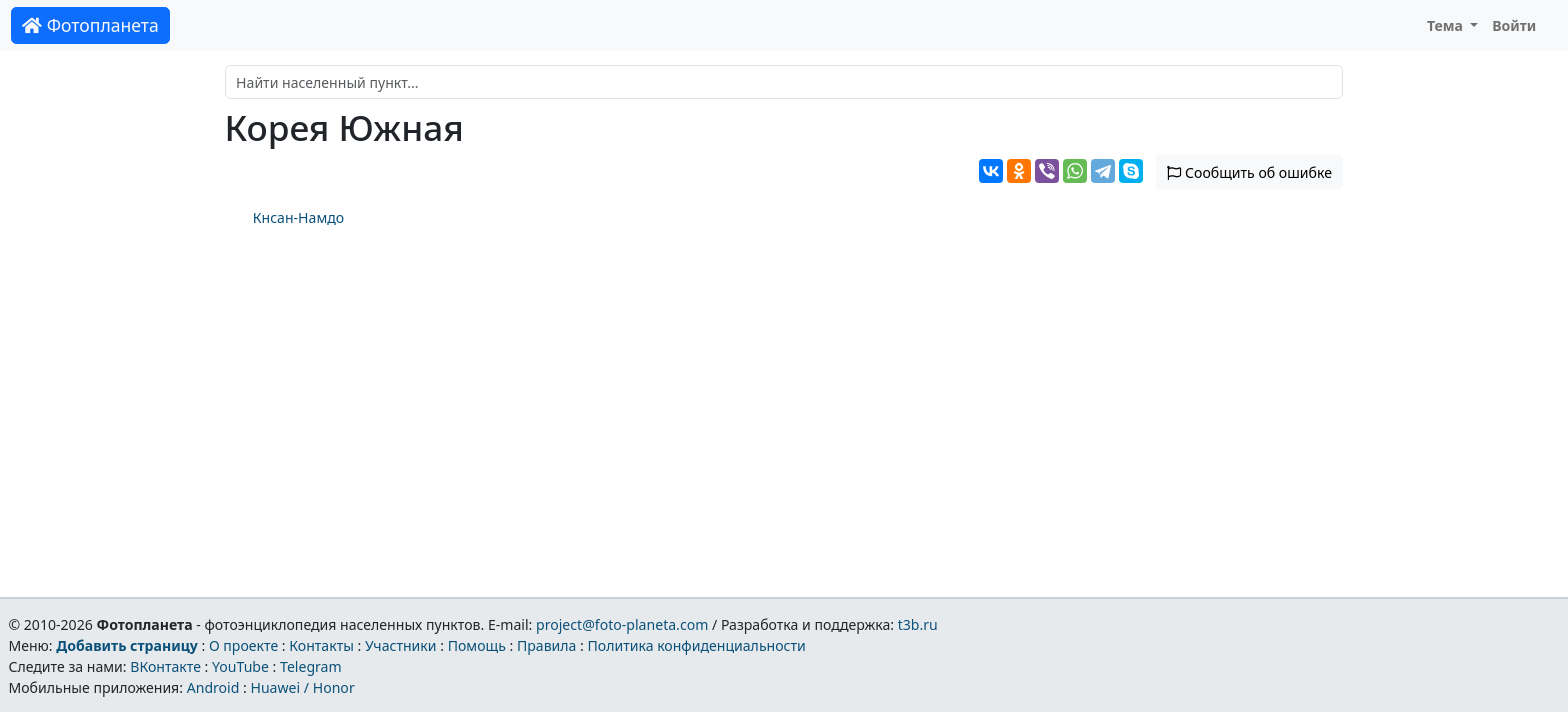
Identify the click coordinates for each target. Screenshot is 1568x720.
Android (213, 687)
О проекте (243, 645)
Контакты (321, 645)
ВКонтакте (165, 666)
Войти (1514, 25)
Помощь (477, 645)
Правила (546, 645)
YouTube (240, 666)
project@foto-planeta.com (622, 624)
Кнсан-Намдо (298, 217)
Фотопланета (90, 25)
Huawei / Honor (302, 687)
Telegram (311, 666)
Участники (401, 645)
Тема (1447, 25)
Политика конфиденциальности (697, 645)
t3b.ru (918, 624)
